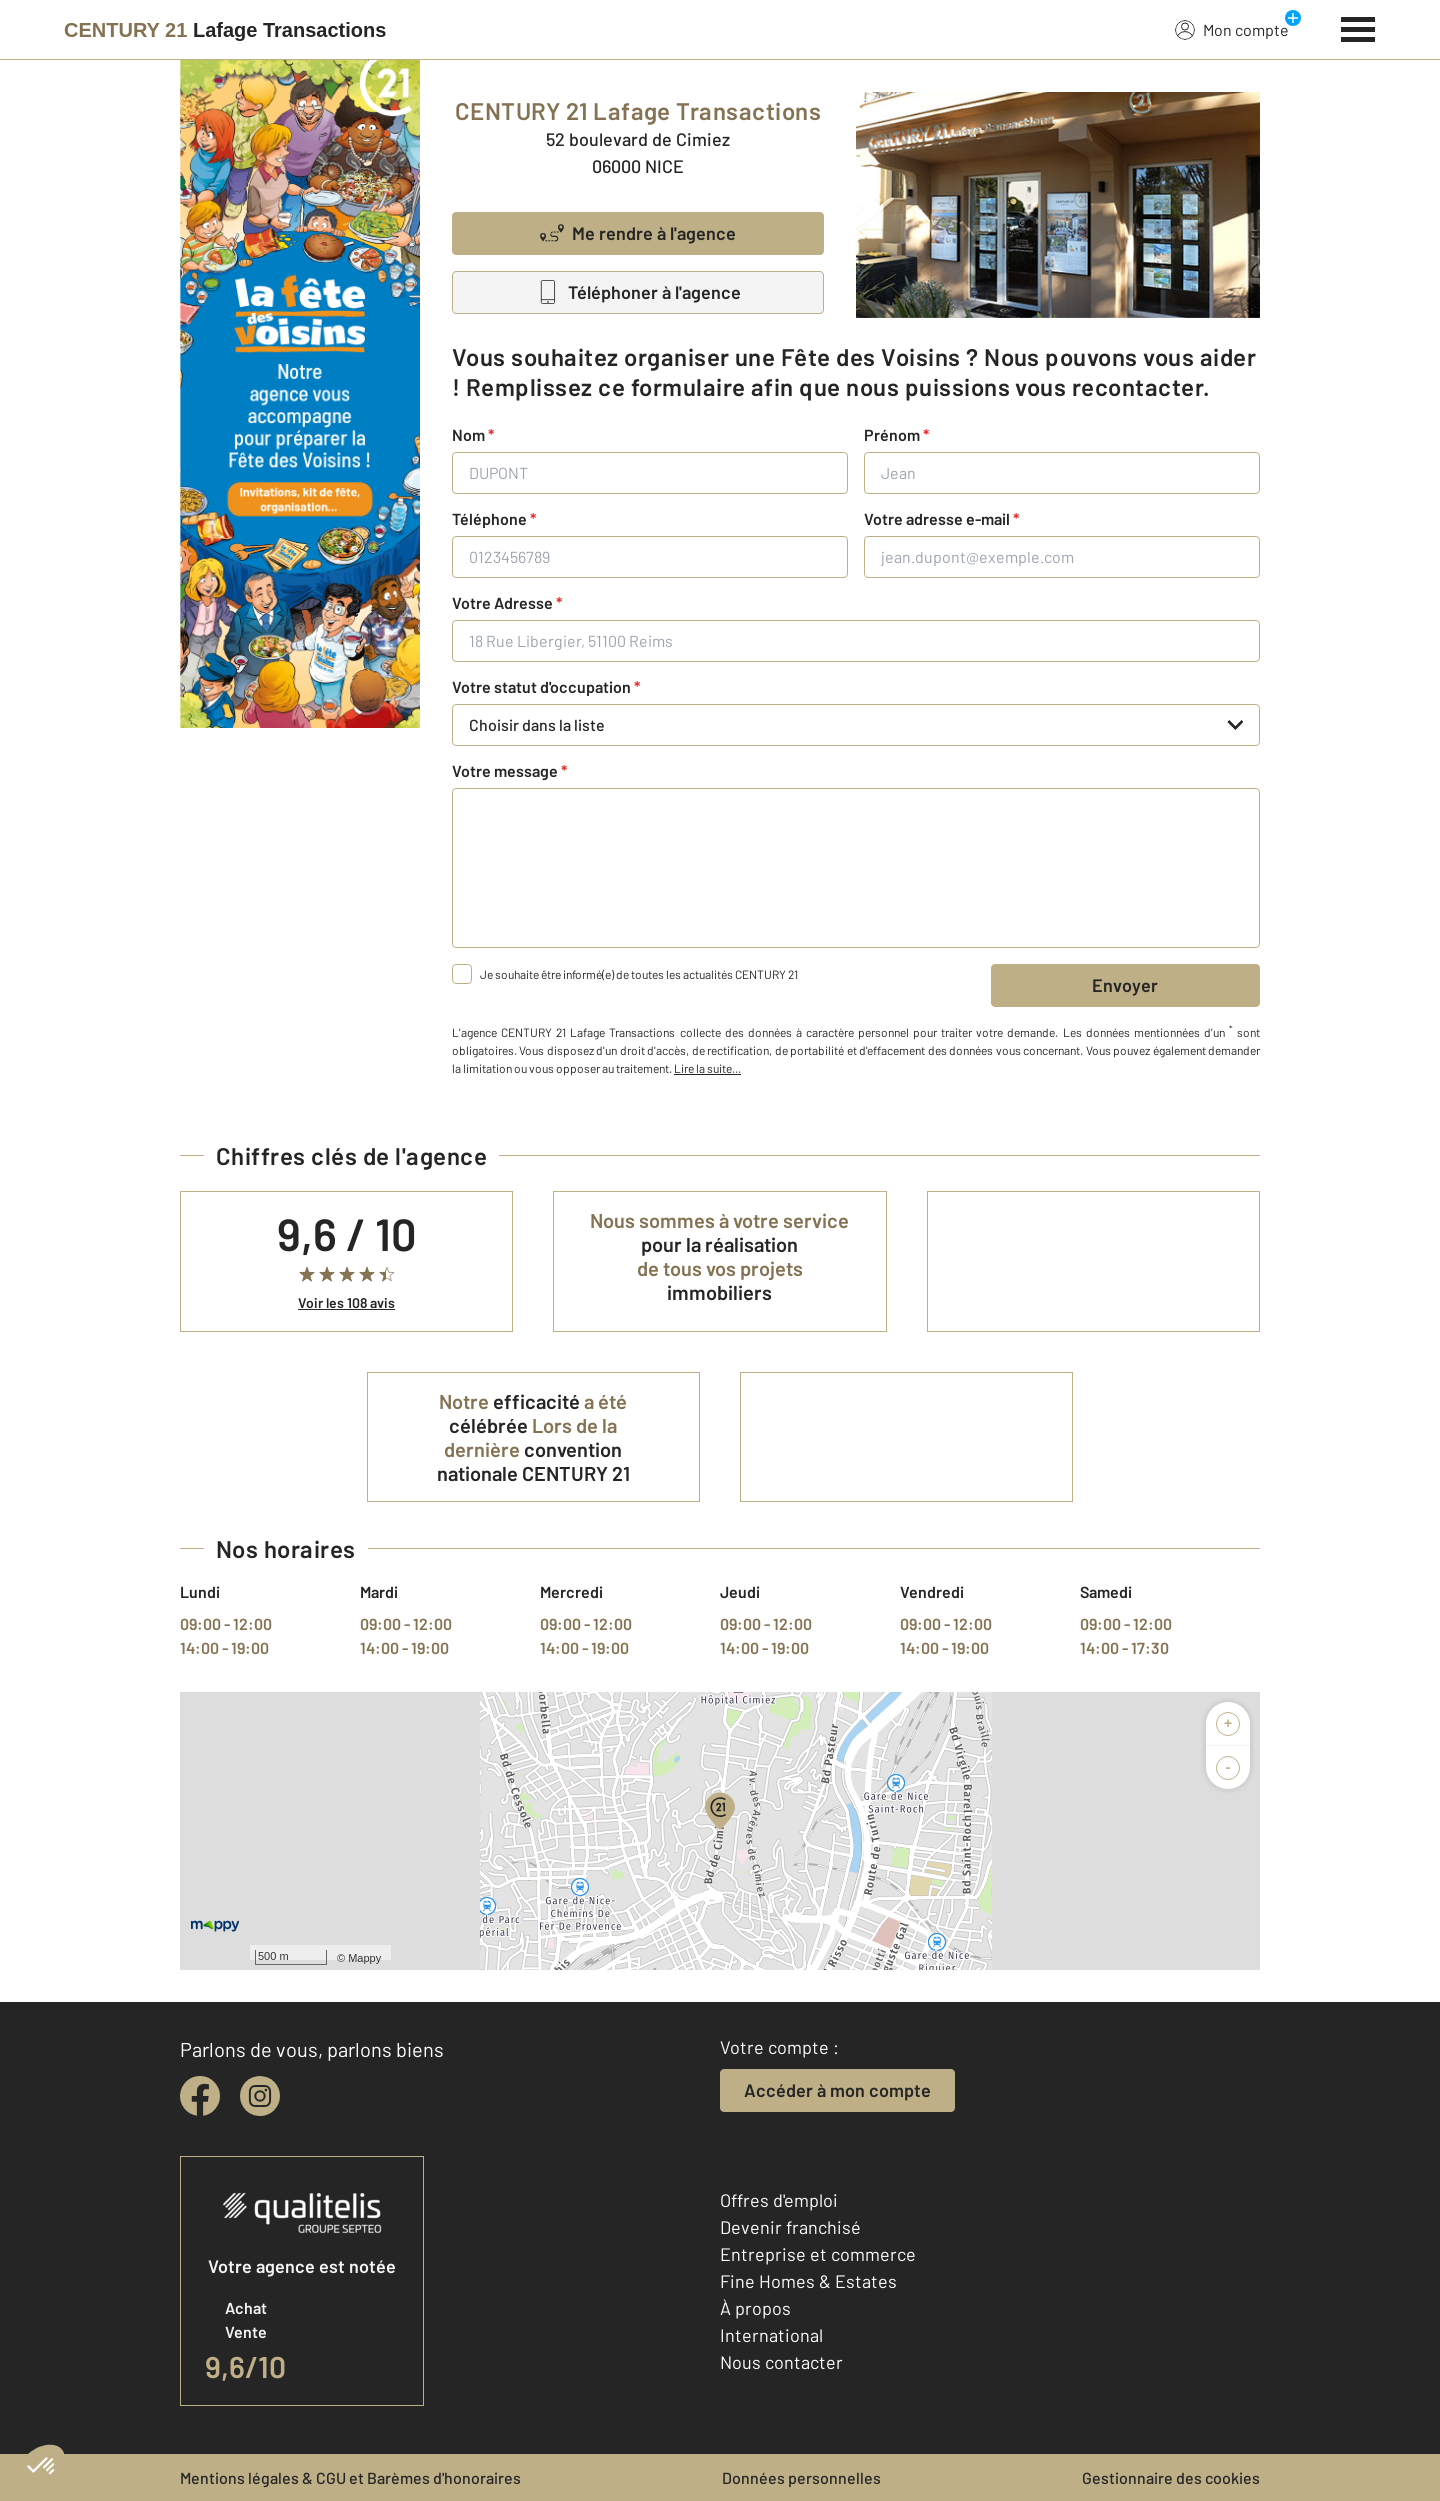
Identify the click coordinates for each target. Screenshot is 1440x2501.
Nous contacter (781, 2362)
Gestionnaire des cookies (1171, 2477)
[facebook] (200, 2096)
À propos (755, 2308)
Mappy (364, 1958)
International (771, 2335)
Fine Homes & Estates (808, 2281)
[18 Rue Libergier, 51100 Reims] (856, 641)
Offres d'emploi (779, 2200)
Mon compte (1232, 29)
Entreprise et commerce (818, 2254)
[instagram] (260, 2096)
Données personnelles (801, 2477)
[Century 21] (225, 30)
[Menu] (1358, 27)
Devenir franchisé (790, 2227)
